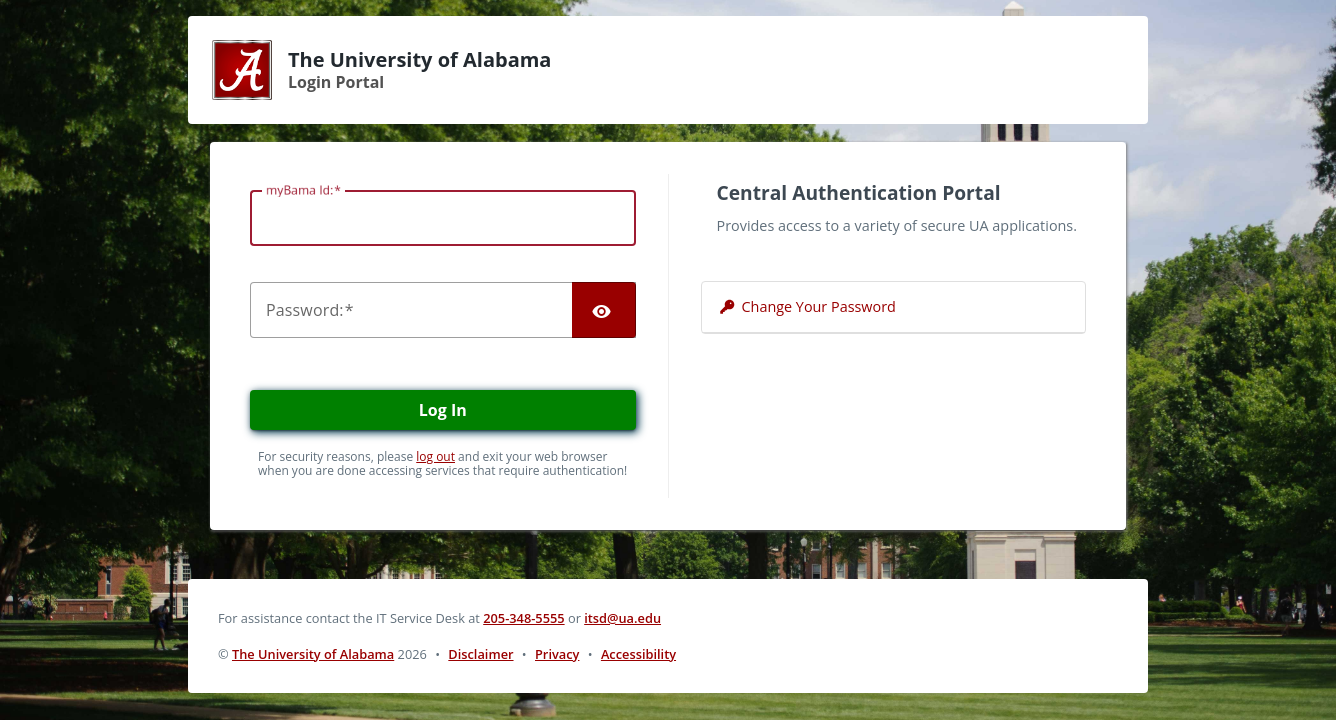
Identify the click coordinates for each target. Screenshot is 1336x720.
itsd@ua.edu (622, 618)
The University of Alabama (313, 654)
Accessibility (638, 654)
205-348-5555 (523, 618)
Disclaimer (480, 654)
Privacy (557, 654)
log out (435, 456)
